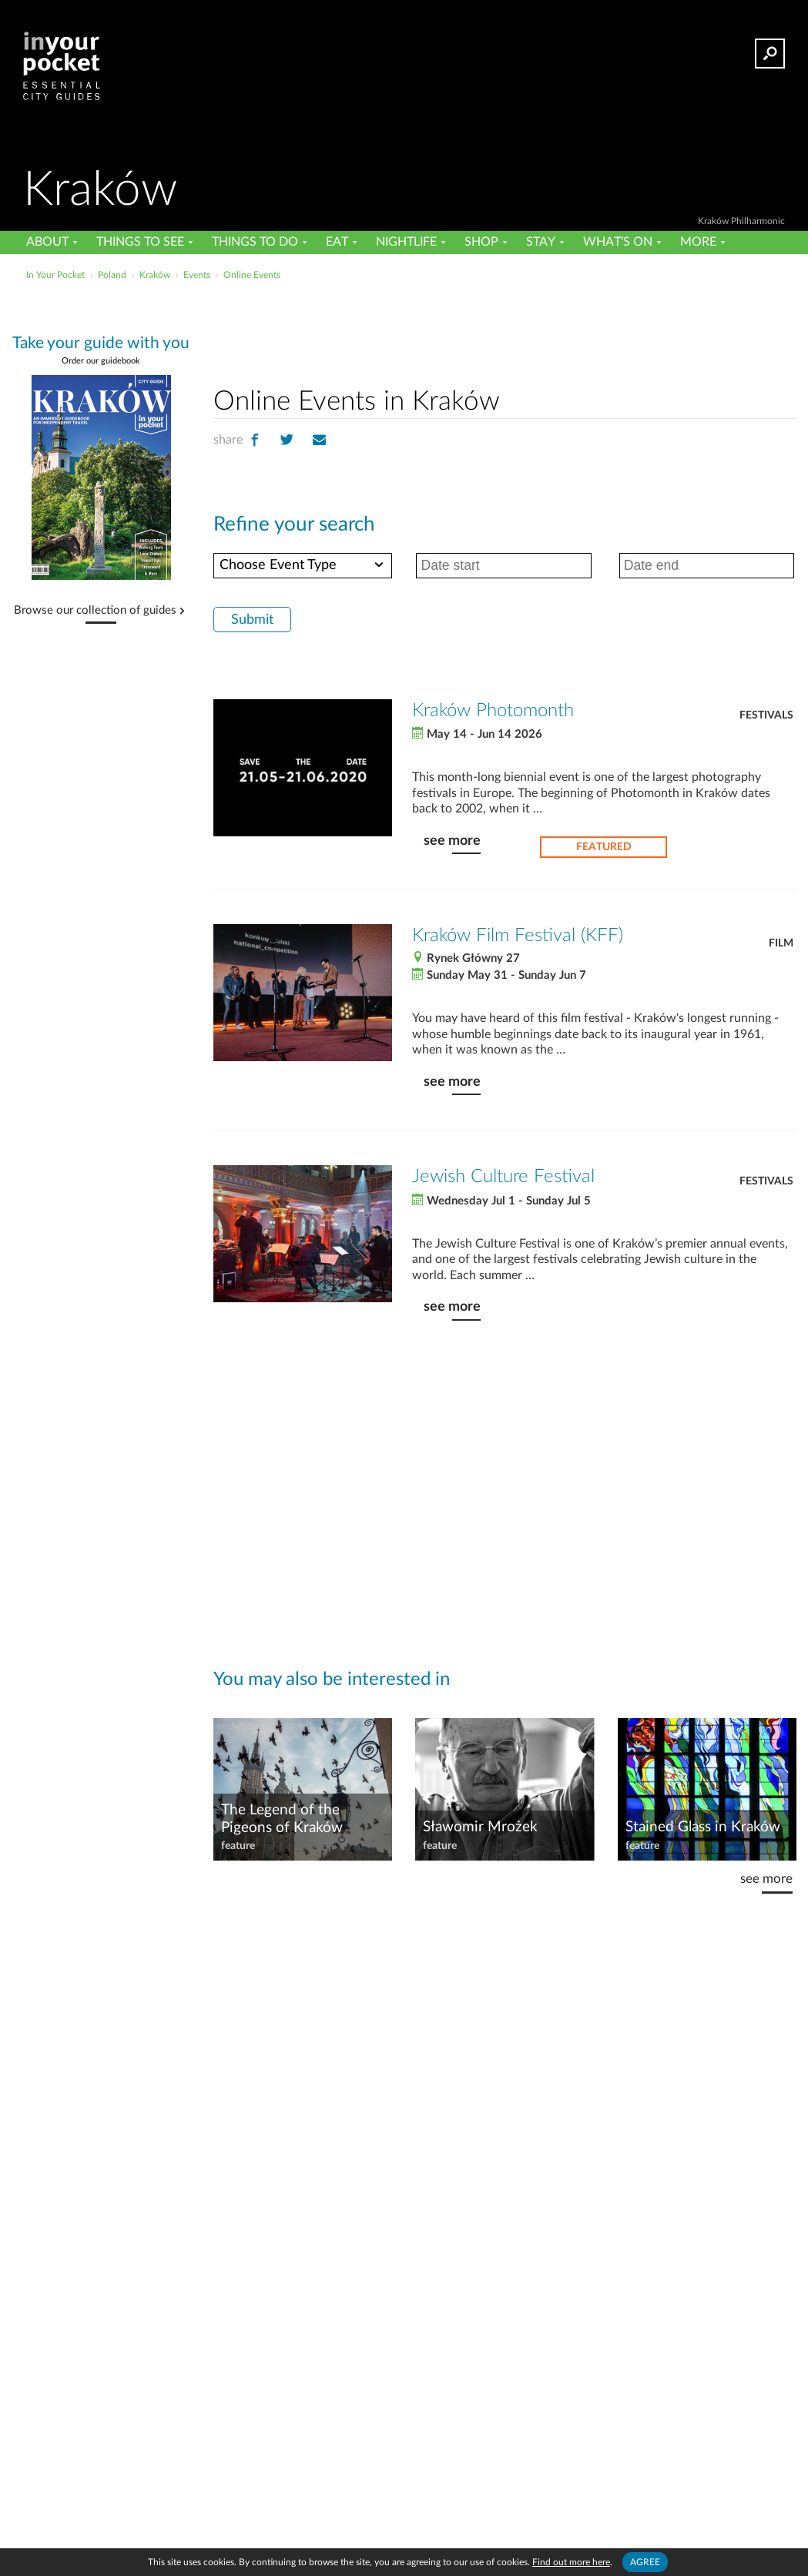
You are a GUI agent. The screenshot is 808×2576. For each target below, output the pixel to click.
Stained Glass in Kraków (702, 1827)
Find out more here (571, 2562)
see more (452, 840)
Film (781, 943)
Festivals (766, 715)
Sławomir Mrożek (480, 1827)
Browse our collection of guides (95, 610)
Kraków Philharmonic (741, 221)
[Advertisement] (505, 330)
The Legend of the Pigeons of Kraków (282, 1819)
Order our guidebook (101, 361)
